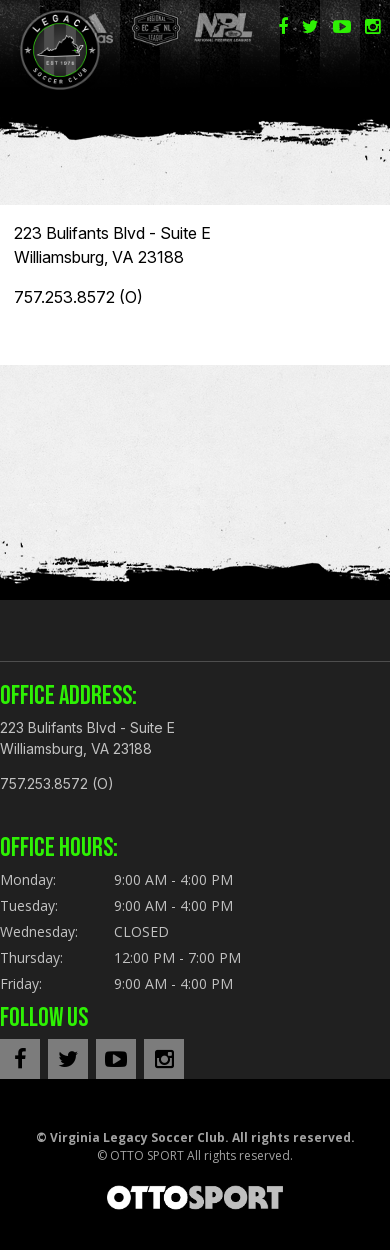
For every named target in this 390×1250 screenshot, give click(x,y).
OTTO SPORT (147, 1155)
